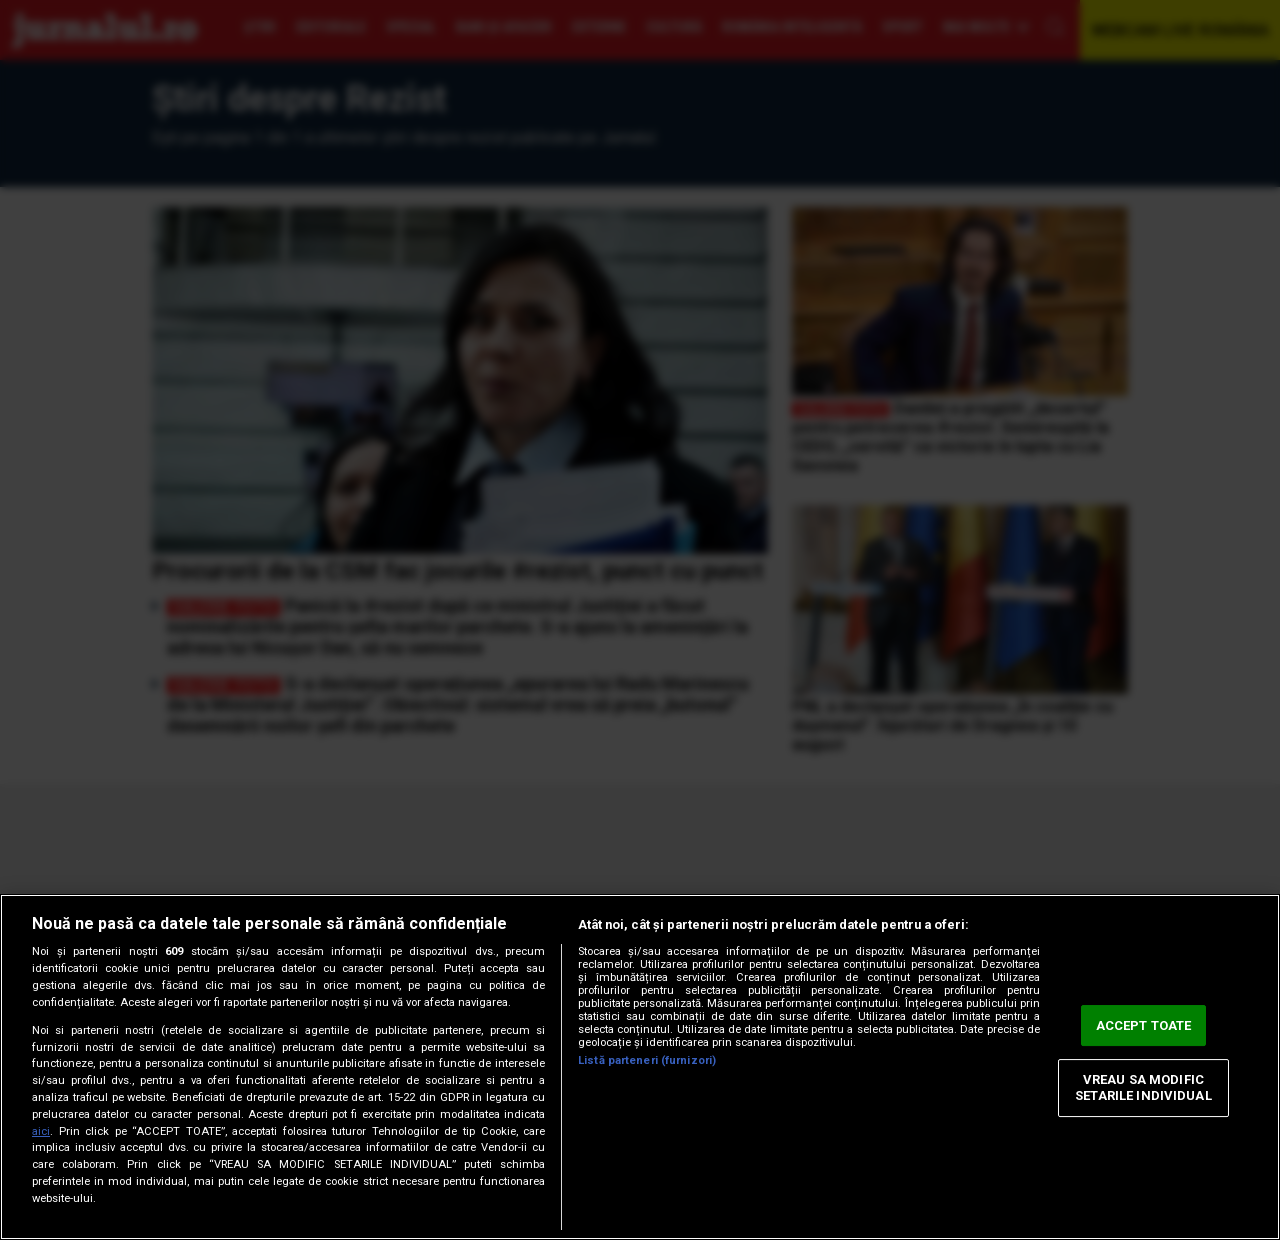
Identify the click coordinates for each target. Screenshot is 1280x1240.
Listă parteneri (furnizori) (647, 1060)
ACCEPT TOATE (1144, 1025)
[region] (640, 1067)
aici (41, 1131)
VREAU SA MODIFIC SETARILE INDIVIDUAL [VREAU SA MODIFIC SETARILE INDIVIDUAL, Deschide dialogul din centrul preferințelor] (1143, 1088)
